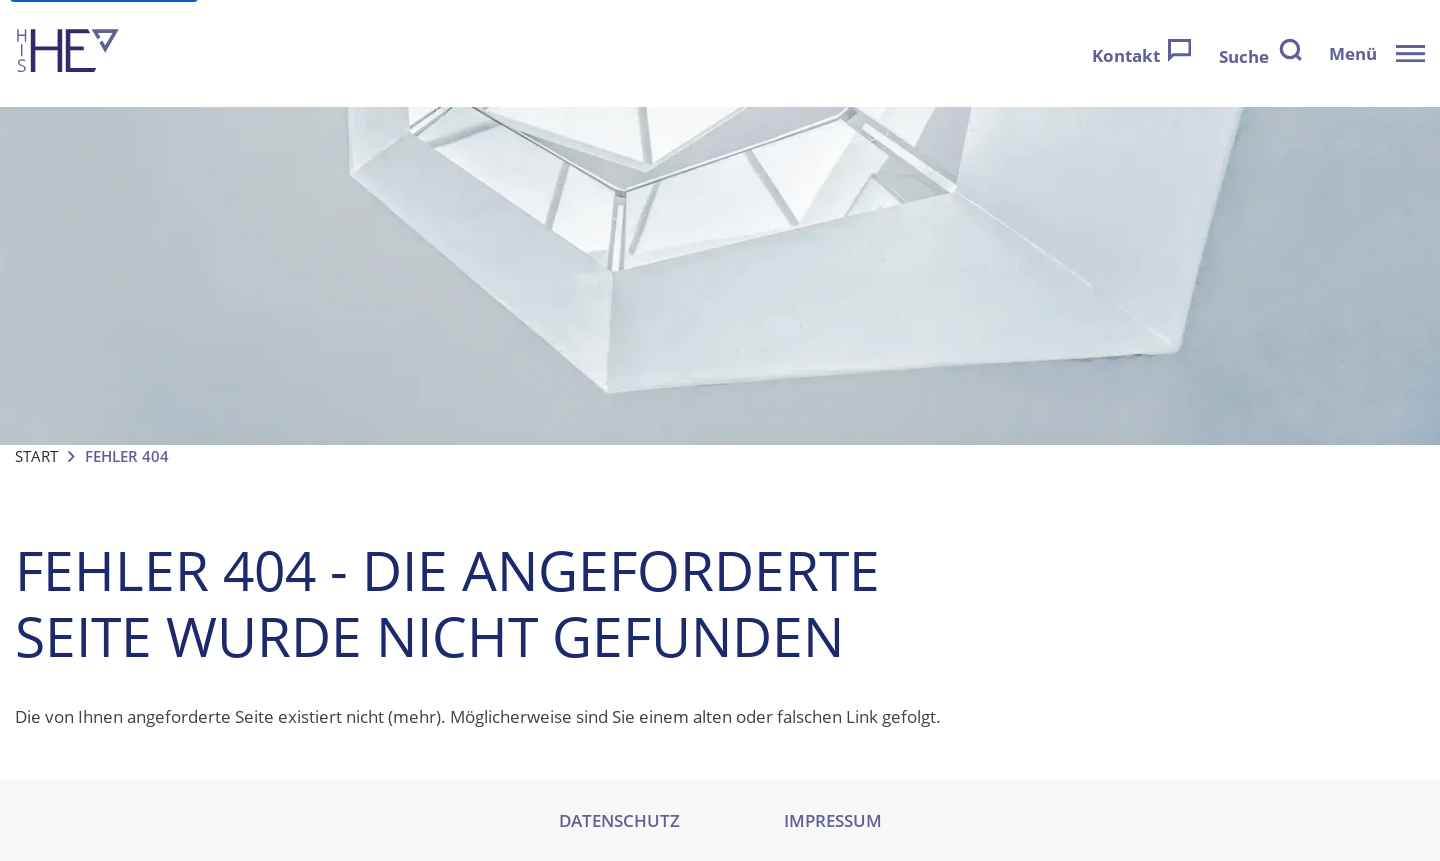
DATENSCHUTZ (619, 820)
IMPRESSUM (833, 820)
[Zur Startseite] (68, 53)
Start (36, 456)
